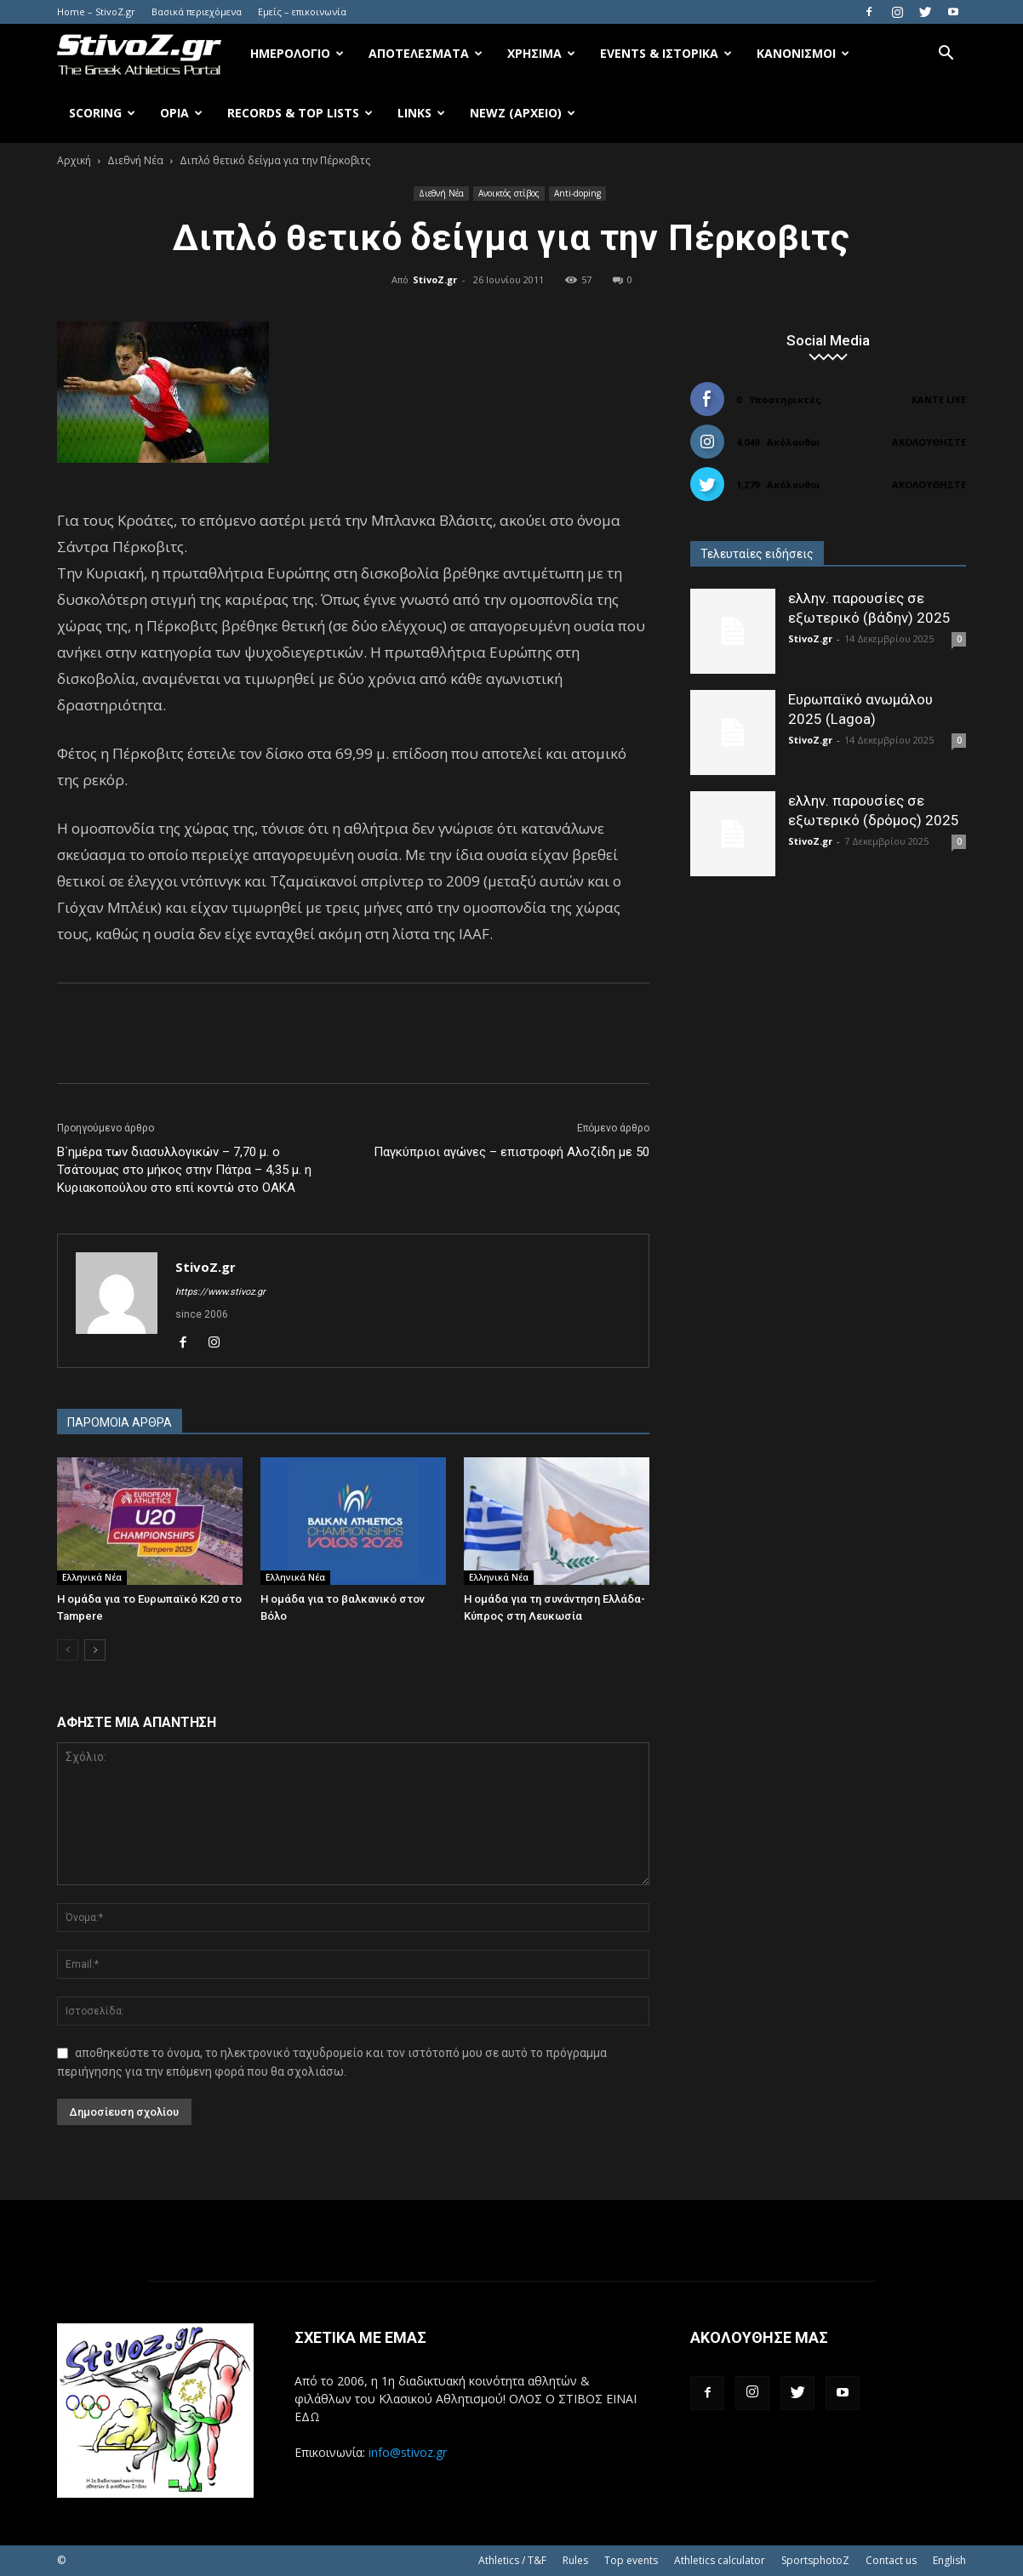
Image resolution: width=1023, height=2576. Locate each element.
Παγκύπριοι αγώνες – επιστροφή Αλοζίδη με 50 (511, 1152)
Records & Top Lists (300, 113)
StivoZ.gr (435, 279)
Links (421, 113)
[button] (945, 55)
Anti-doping (577, 193)
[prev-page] (67, 1650)
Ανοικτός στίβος (509, 193)
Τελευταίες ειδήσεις (757, 554)
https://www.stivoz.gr (220, 1291)
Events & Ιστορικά (666, 53)
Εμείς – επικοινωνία (302, 11)
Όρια (181, 113)
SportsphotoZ (815, 2560)
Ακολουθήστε (929, 442)
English (949, 2560)
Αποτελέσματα (426, 53)
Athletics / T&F (512, 2560)
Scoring (102, 113)
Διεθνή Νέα (135, 160)
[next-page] (95, 1650)
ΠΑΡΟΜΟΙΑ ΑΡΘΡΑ (119, 1422)
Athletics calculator (719, 2560)
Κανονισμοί (803, 53)
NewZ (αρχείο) (522, 113)
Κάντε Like (939, 399)
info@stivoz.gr (408, 2452)
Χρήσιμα (541, 53)
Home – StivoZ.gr (96, 11)
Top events (631, 2560)
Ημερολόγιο (297, 53)
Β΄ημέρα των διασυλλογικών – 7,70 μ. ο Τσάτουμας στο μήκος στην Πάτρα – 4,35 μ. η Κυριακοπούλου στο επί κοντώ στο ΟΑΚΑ (184, 1169)
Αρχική (74, 160)
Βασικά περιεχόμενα (196, 11)
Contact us (891, 2560)
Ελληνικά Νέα (92, 1577)
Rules (575, 2560)
